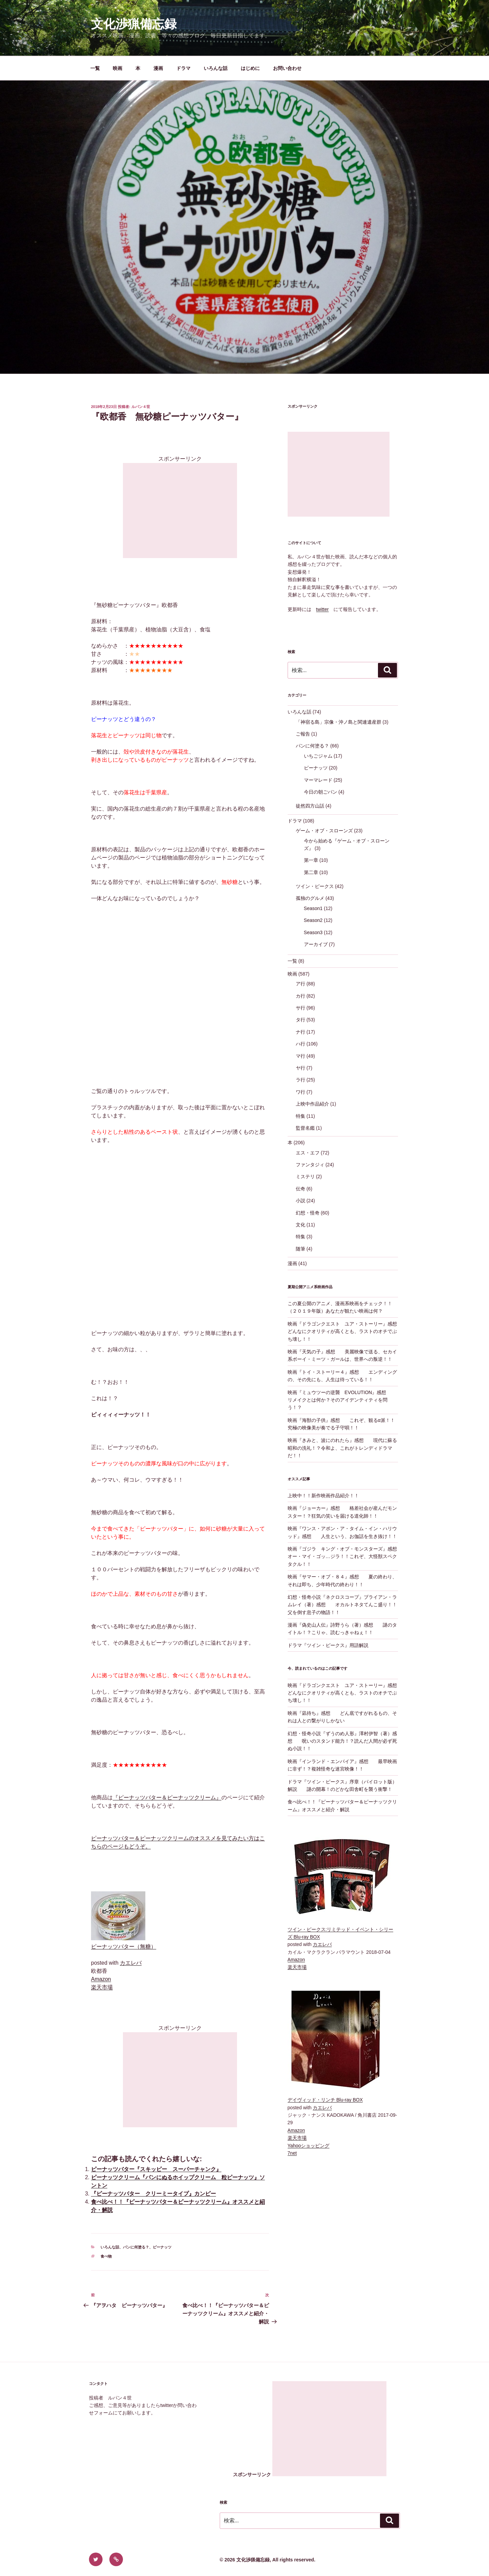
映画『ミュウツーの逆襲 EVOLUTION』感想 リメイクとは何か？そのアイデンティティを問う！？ (342, 1400)
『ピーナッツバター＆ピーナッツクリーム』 (167, 1797)
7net (292, 2153)
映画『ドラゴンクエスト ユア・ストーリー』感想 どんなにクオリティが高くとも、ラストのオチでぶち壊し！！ (347, 1331)
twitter (322, 609)
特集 (300, 1116)
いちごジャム (318, 756)
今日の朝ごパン (320, 792)
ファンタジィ (310, 1164)
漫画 (158, 68)
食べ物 (106, 2256)
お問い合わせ (287, 68)
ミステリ (305, 1176)
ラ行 (300, 1079)
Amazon (101, 1979)
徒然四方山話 (310, 806)
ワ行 (300, 1092)
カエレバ (131, 1963)
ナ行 (300, 1032)
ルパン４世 (140, 407)
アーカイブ (316, 944)
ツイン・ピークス (315, 886)
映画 (117, 68)
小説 (300, 1200)
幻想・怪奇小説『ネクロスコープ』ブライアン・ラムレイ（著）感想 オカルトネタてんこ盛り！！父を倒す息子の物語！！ (342, 1604)
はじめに (250, 68)
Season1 (313, 908)
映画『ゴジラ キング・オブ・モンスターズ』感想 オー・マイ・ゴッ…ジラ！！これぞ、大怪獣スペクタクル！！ (347, 1556)
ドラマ (183, 68)
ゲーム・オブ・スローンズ (324, 830)
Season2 (313, 920)
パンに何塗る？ (136, 2247)
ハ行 (300, 1043)
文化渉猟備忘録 (134, 24)
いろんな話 (216, 68)
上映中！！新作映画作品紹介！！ (323, 1495)
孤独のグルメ (310, 898)
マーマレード (318, 780)
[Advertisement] (180, 510)
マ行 (300, 1056)
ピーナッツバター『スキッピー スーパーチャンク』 (156, 2169)
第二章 (311, 872)
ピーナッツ (162, 2247)
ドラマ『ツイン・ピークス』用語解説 (328, 1645)
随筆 (300, 1249)
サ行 (300, 1008)
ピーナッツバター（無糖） (123, 1946)
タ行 (300, 1019)
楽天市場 (102, 1987)
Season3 (313, 932)
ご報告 (303, 734)
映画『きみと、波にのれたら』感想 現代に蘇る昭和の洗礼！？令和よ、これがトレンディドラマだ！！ (342, 1448)
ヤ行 (300, 1068)
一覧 (95, 68)
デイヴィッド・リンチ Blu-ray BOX (325, 2099)
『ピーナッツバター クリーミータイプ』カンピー (153, 2194)
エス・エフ (308, 1152)
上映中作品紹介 (312, 1104)
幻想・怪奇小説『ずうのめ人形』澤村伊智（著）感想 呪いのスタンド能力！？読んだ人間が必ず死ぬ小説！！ (342, 1741)
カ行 (300, 996)
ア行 (300, 983)
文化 (300, 1224)
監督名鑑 (305, 1128)
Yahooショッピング (308, 2145)
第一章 (311, 860)
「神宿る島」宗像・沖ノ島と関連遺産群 (338, 722)
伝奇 (300, 1188)
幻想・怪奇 (308, 1213)
